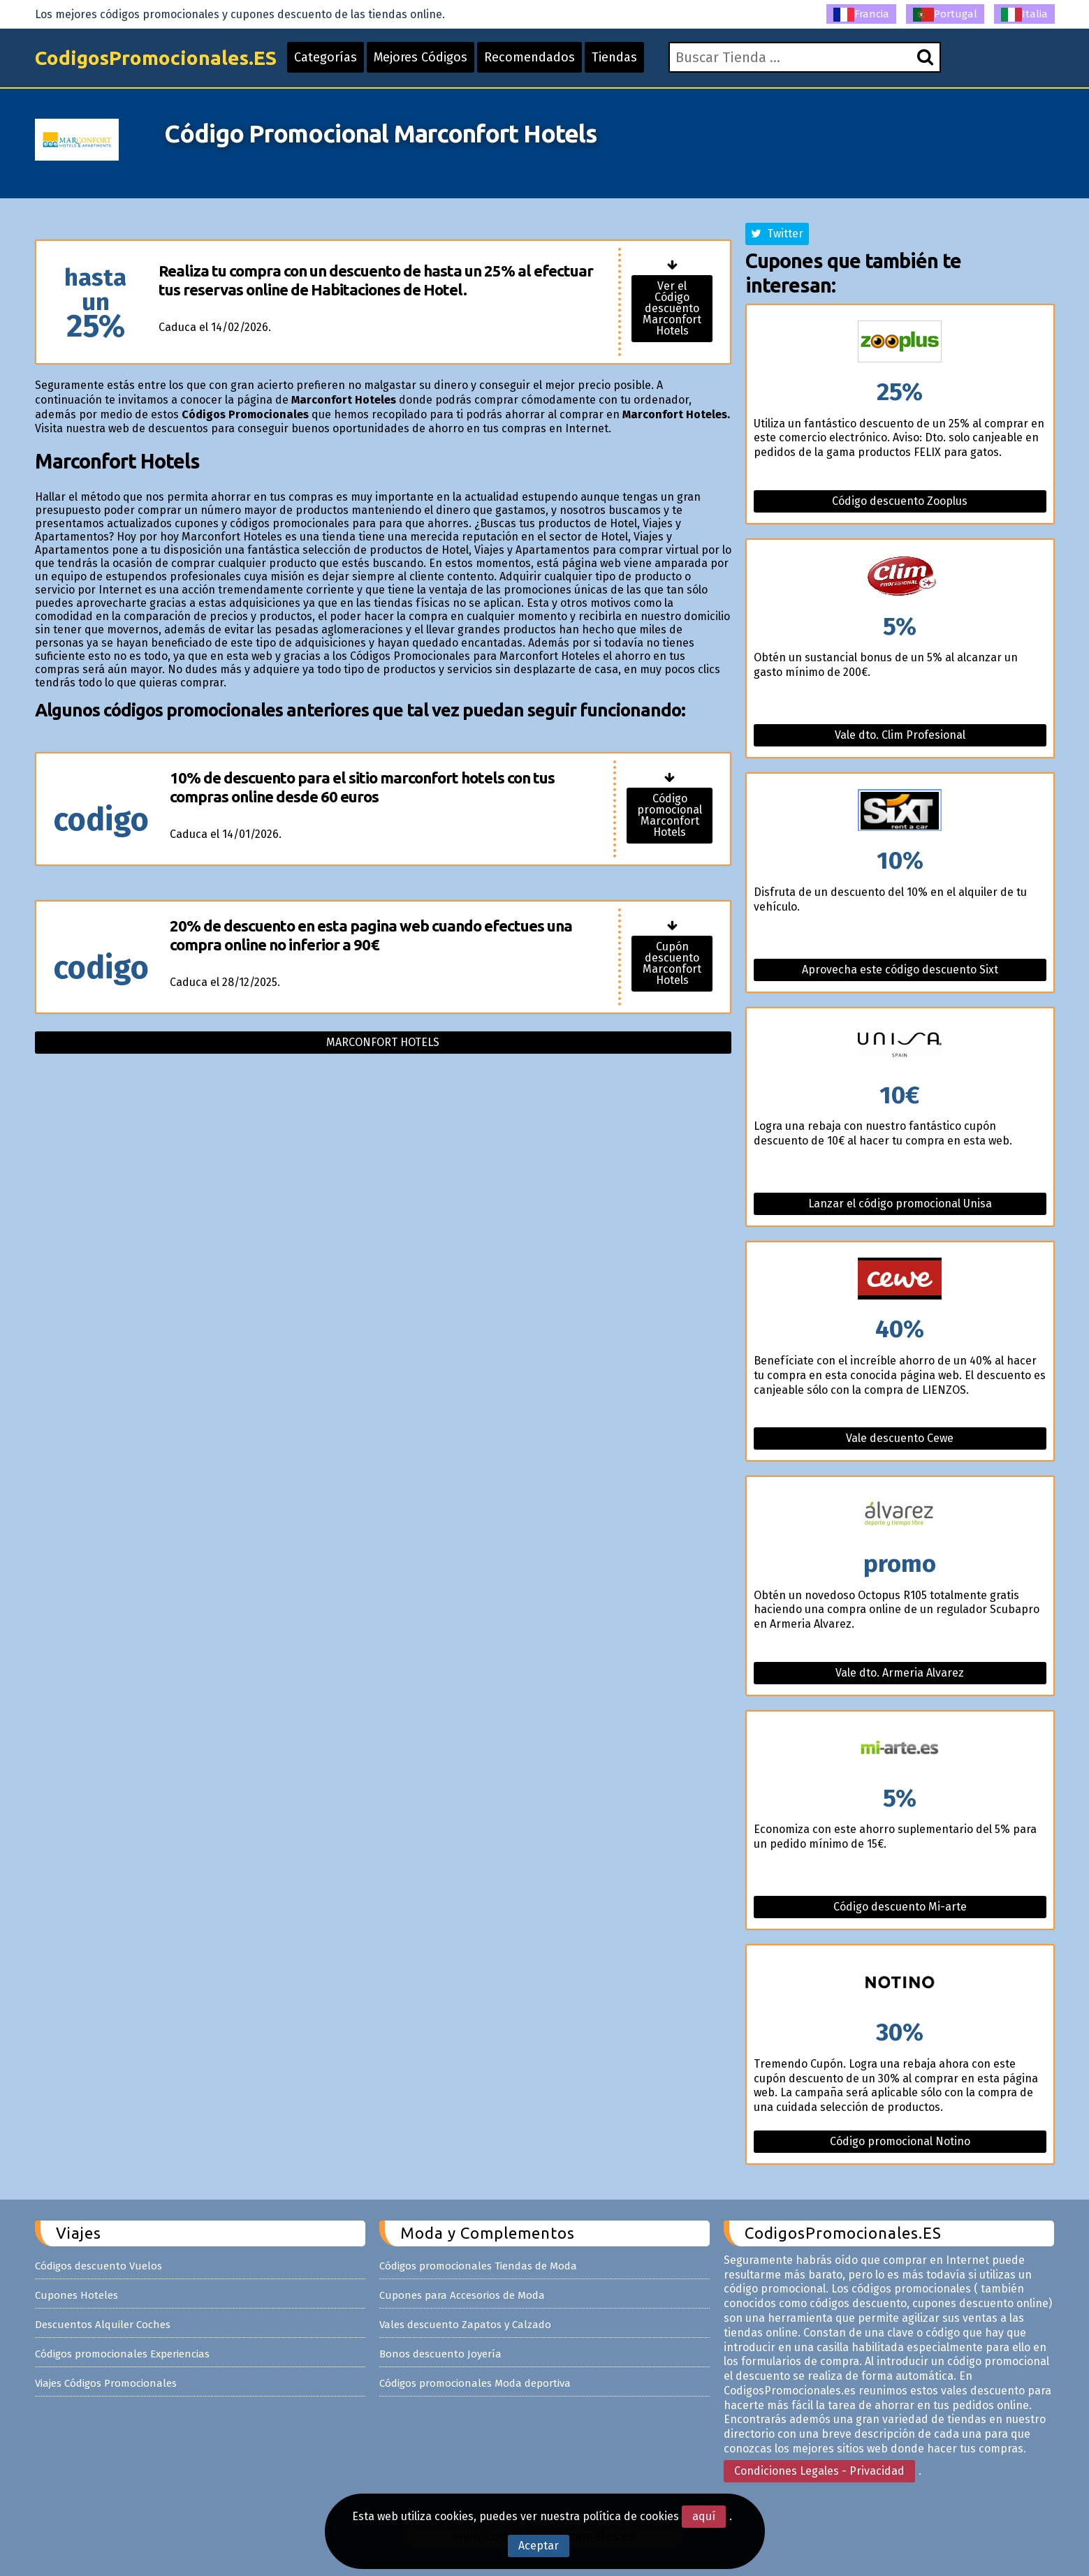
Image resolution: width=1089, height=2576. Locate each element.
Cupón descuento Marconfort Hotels (672, 963)
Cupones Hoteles (76, 2295)
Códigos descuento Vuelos (98, 2266)
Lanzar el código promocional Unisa (900, 1203)
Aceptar (538, 2545)
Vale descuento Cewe (899, 1438)
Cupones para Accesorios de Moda (462, 2295)
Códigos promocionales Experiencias (122, 2354)
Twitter (777, 233)
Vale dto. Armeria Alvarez (899, 1672)
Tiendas (614, 57)
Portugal (945, 15)
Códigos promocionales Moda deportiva (475, 2383)
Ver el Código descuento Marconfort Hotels (672, 308)
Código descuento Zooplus (899, 501)
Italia (1024, 15)
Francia (861, 15)
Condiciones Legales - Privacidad (819, 2471)
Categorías (325, 57)
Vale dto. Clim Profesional (900, 735)
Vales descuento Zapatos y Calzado (465, 2324)
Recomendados (529, 57)
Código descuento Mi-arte (900, 1906)
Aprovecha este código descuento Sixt (900, 969)
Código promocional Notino (900, 2141)
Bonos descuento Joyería (440, 2354)
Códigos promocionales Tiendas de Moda (478, 2266)
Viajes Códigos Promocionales (106, 2383)
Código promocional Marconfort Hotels (669, 815)
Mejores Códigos (420, 57)
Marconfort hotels (382, 1042)
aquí (703, 2516)
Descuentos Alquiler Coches (102, 2324)
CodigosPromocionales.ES (156, 57)
